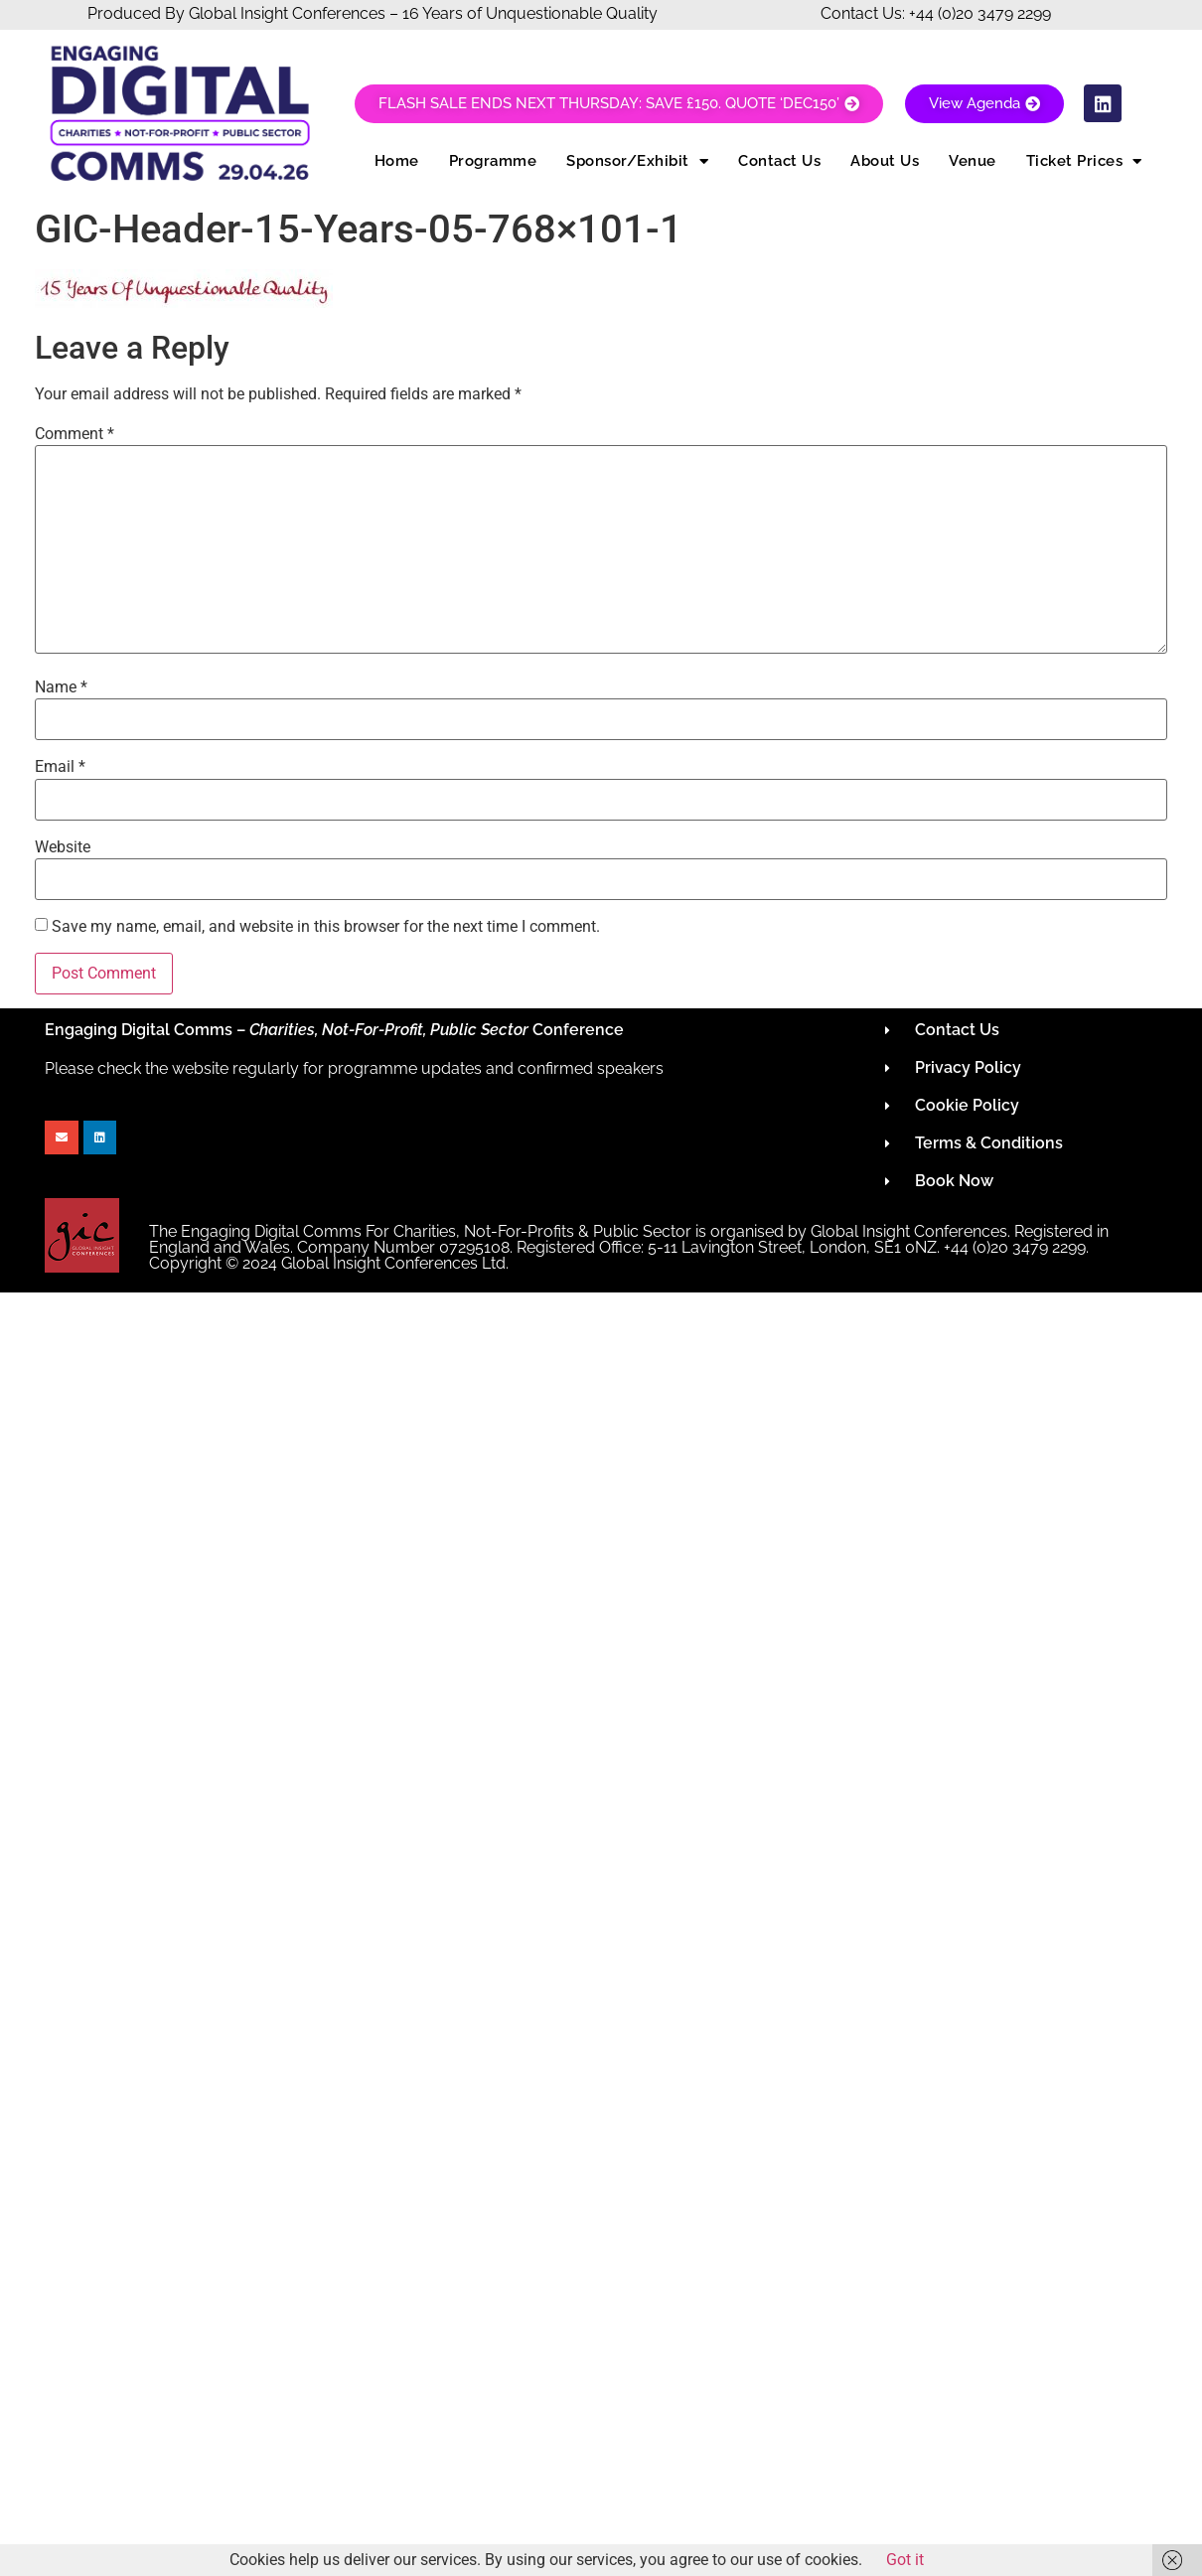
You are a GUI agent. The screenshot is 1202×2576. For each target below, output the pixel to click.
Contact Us (779, 161)
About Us (884, 161)
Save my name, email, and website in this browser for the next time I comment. (326, 927)
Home (397, 161)
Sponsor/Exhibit (637, 161)
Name (61, 687)
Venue (972, 161)
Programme (493, 161)
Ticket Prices (1084, 161)
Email (60, 767)
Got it (905, 2559)
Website (62, 847)
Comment (74, 434)
